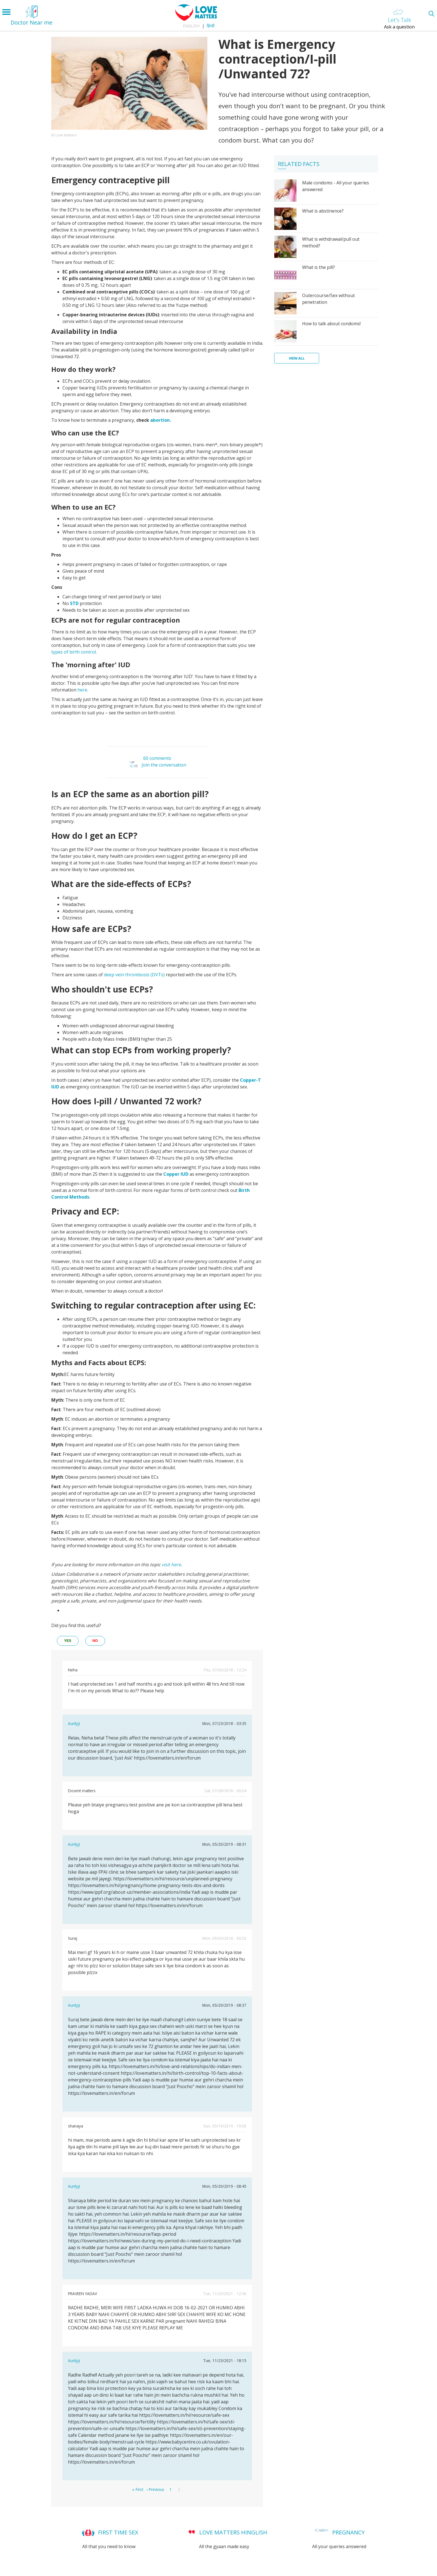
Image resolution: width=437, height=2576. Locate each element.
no (95, 1640)
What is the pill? (318, 267)
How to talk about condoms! (331, 324)
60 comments (157, 758)
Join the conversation (164, 765)
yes (67, 1640)
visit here (171, 1564)
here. (82, 690)
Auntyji (74, 1723)
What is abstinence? (323, 211)
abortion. (161, 420)
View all (297, 358)
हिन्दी (211, 25)
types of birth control (73, 652)
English (191, 25)
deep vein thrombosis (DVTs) (134, 975)
